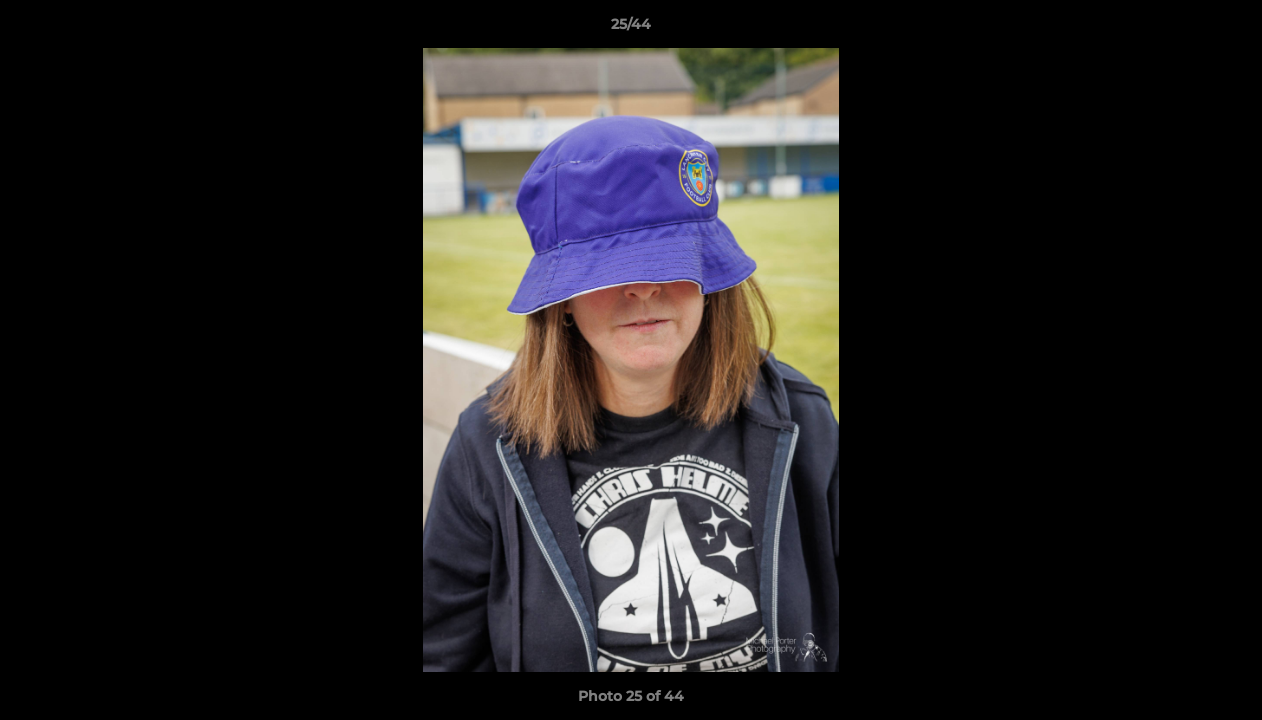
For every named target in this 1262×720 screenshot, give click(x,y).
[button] (1226, 29)
